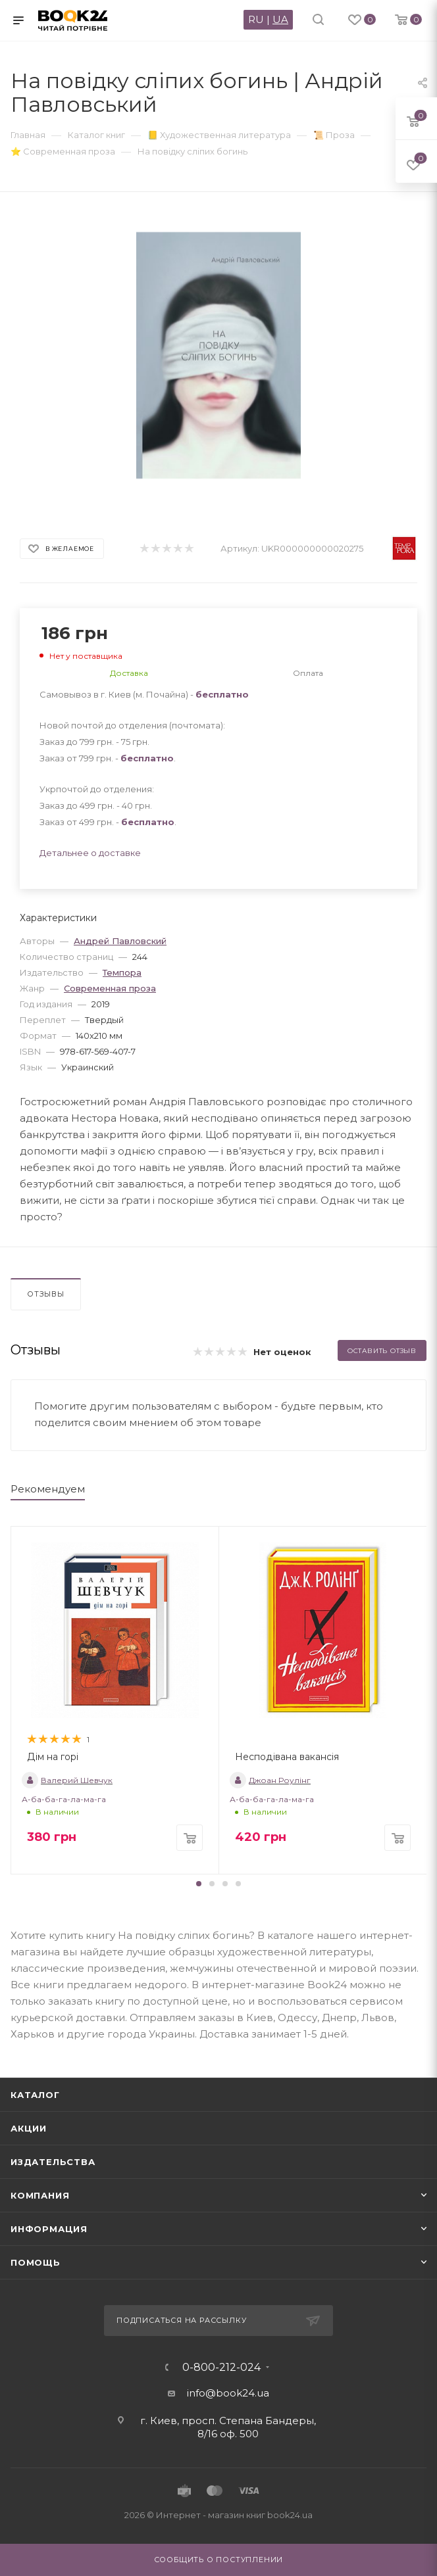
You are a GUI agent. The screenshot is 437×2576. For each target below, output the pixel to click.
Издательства (53, 2162)
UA (280, 19)
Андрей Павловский (120, 941)
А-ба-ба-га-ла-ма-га (64, 1799)
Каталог (35, 2094)
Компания (40, 2195)
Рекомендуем (48, 1489)
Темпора (122, 972)
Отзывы (45, 1294)
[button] (198, 1883)
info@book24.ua (228, 2393)
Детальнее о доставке (90, 852)
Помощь (36, 2262)
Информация (49, 2229)
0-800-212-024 (221, 2367)
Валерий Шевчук (67, 1780)
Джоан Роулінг (270, 1780)
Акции (29, 2128)
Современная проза (110, 988)
